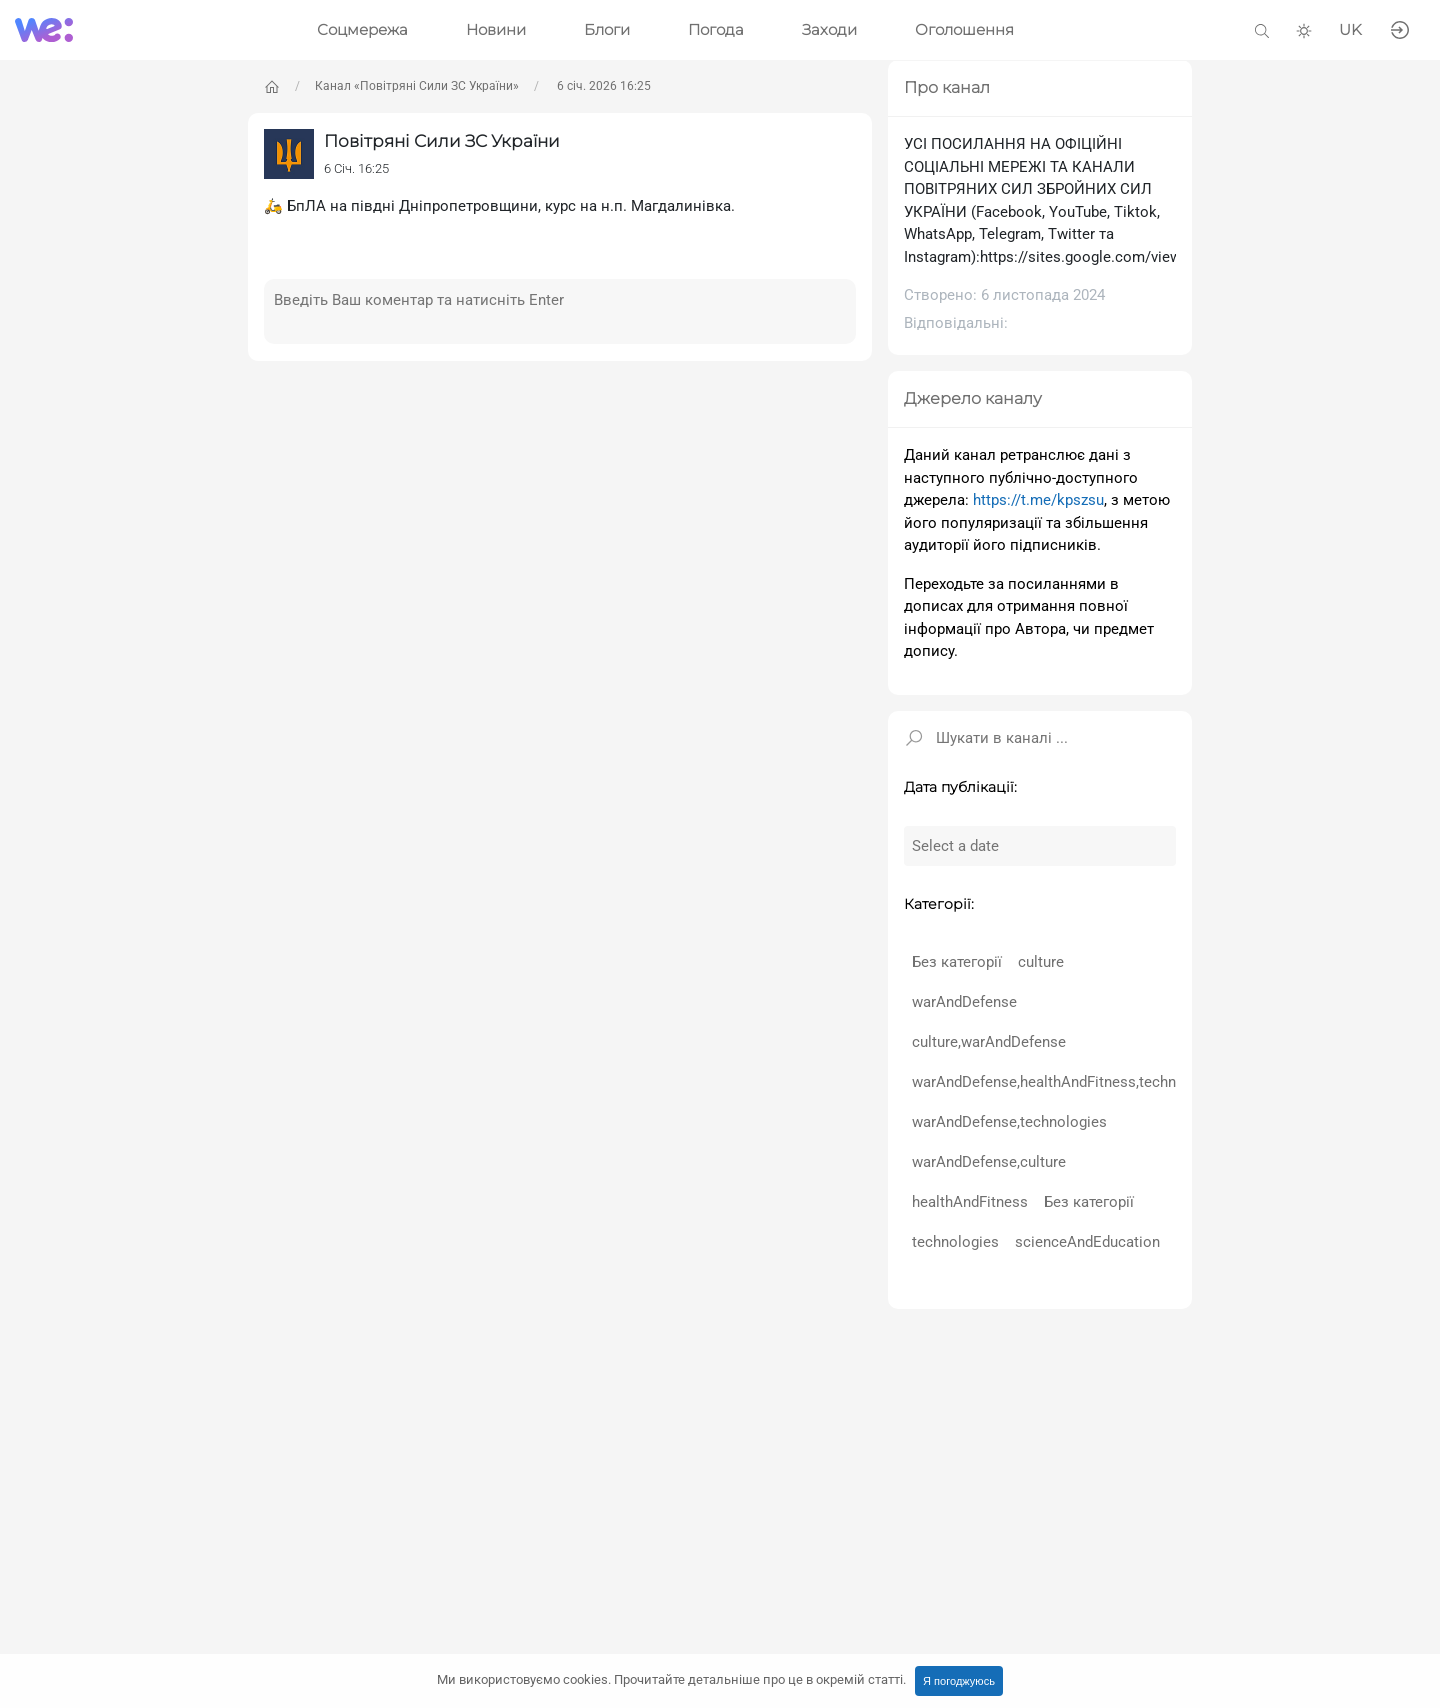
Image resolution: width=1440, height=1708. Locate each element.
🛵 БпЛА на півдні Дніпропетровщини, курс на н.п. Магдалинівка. (499, 206)
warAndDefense (964, 1002)
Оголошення (964, 29)
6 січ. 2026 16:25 (602, 86)
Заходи (829, 29)
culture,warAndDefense (989, 1042)
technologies (955, 1242)
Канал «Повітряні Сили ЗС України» (417, 86)
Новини (496, 29)
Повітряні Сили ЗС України (442, 141)
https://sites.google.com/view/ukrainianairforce (1140, 257)
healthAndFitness (970, 1202)
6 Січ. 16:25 (356, 168)
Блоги (607, 29)
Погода (716, 29)
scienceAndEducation (1087, 1242)
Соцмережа (362, 29)
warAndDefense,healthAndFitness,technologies (1069, 1082)
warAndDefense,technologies (1009, 1122)
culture (1041, 962)
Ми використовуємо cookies (671, 1679)
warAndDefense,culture (989, 1162)
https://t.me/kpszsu (1038, 500)
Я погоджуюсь (959, 1681)
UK (1350, 29)
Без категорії (957, 962)
